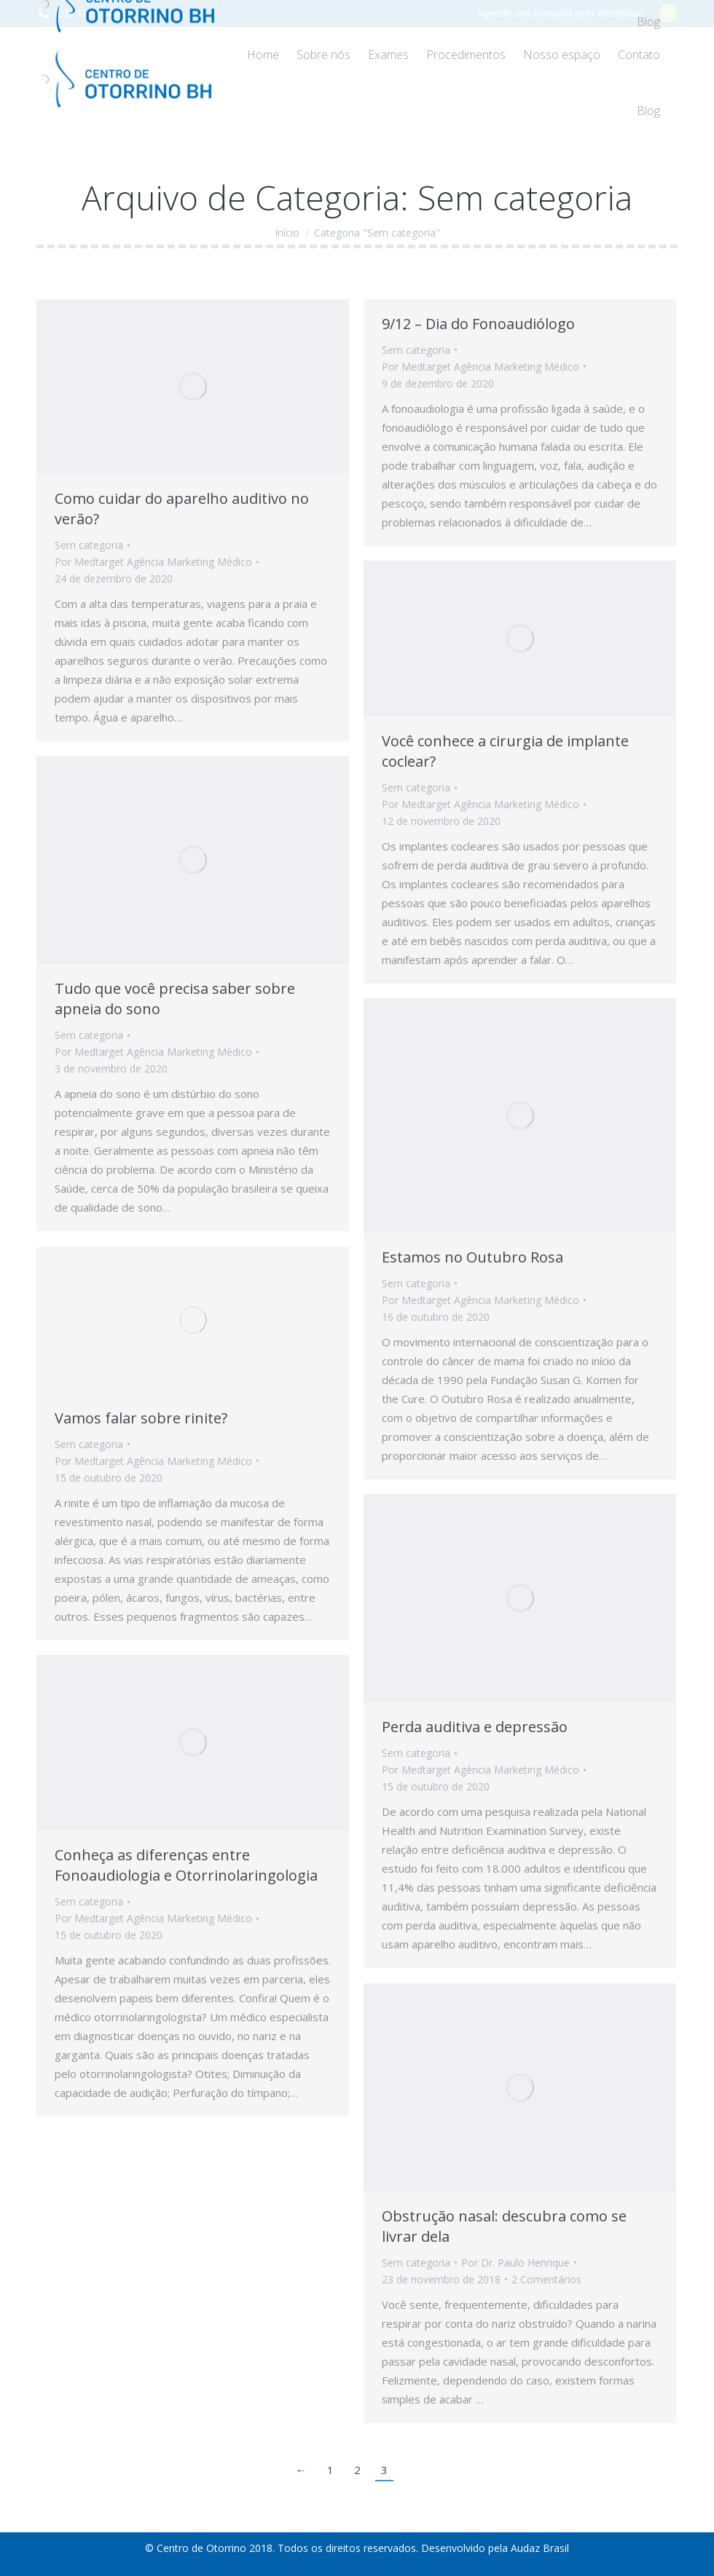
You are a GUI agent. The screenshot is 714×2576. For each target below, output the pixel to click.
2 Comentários (546, 2279)
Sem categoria (89, 545)
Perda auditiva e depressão (475, 1727)
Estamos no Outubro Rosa (472, 1257)
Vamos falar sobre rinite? (141, 1418)
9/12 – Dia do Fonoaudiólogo (478, 323)
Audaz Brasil (540, 2548)
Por (153, 562)
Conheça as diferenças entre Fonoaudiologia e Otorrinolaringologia (186, 1865)
